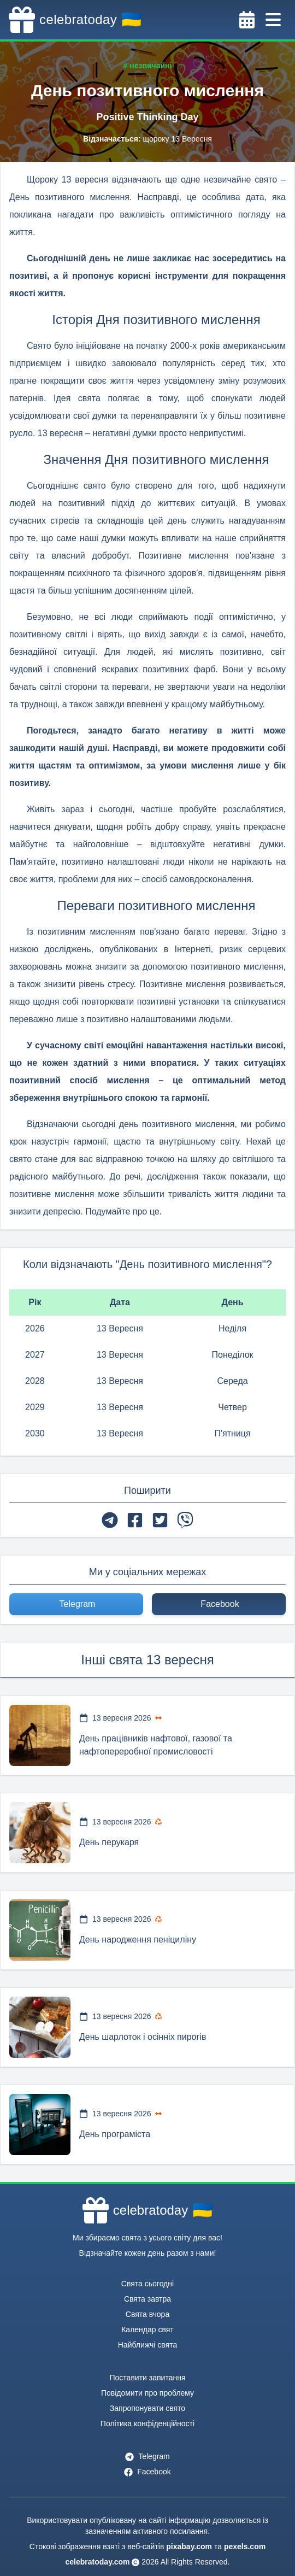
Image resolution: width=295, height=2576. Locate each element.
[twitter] (160, 1520)
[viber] (185, 1520)
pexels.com (245, 2546)
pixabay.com (189, 2546)
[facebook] (135, 1520)
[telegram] (110, 1520)
